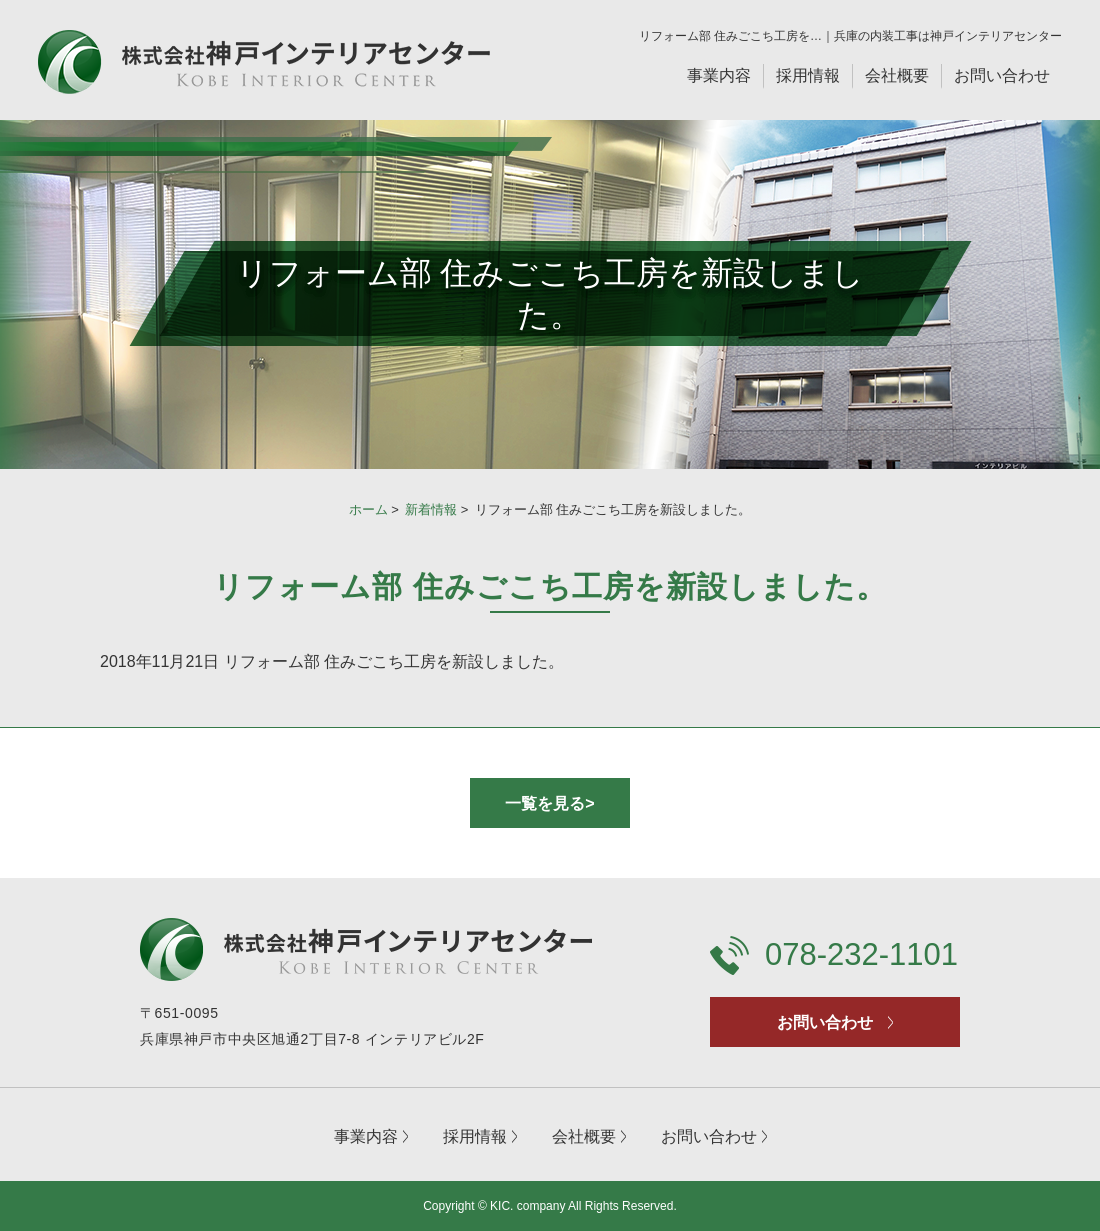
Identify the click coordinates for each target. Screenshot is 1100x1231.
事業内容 (719, 75)
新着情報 (431, 509)
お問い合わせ (1002, 75)
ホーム (368, 509)
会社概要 (897, 75)
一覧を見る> (549, 803)
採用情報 (808, 75)
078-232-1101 (861, 954)
